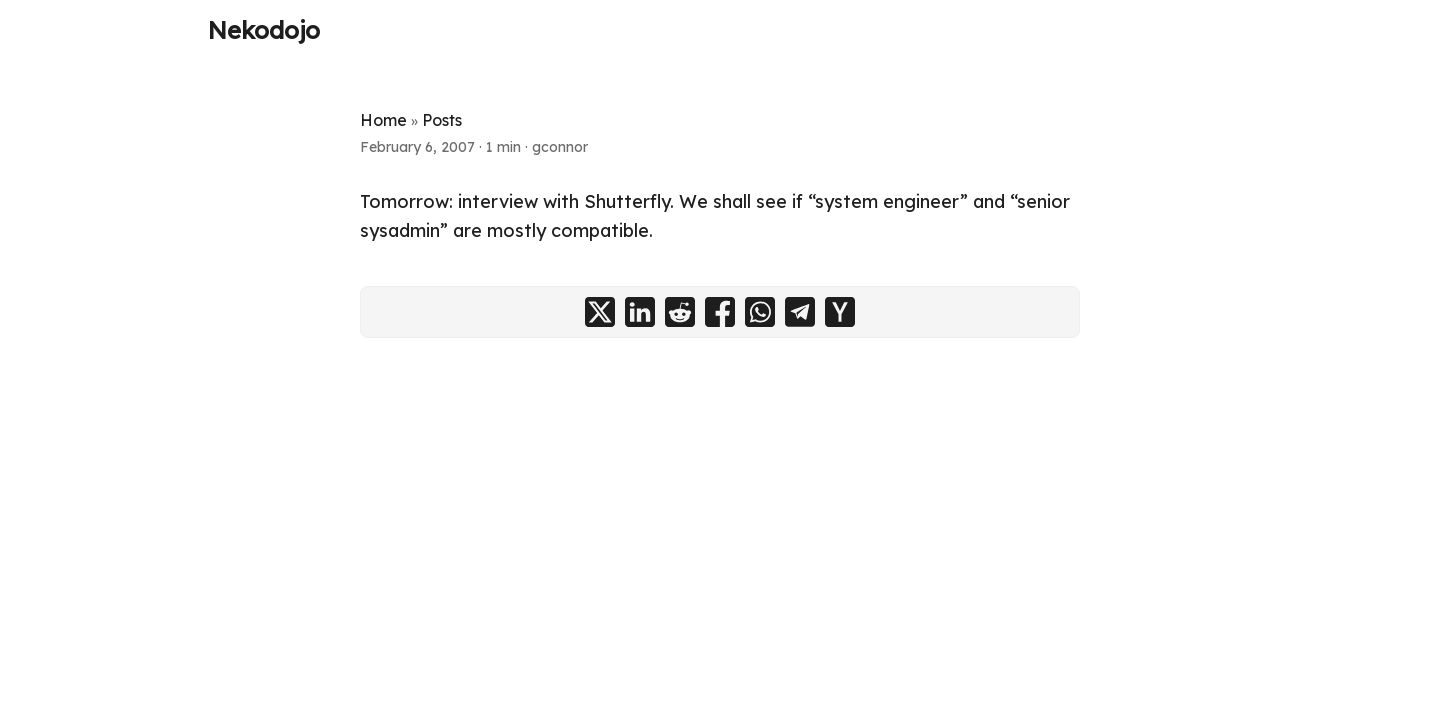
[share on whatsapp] (760, 312)
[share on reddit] (680, 312)
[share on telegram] (800, 312)
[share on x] (600, 312)
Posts (442, 120)
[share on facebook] (720, 312)
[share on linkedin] (640, 312)
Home (383, 120)
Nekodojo (264, 30)
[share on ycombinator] (840, 312)
